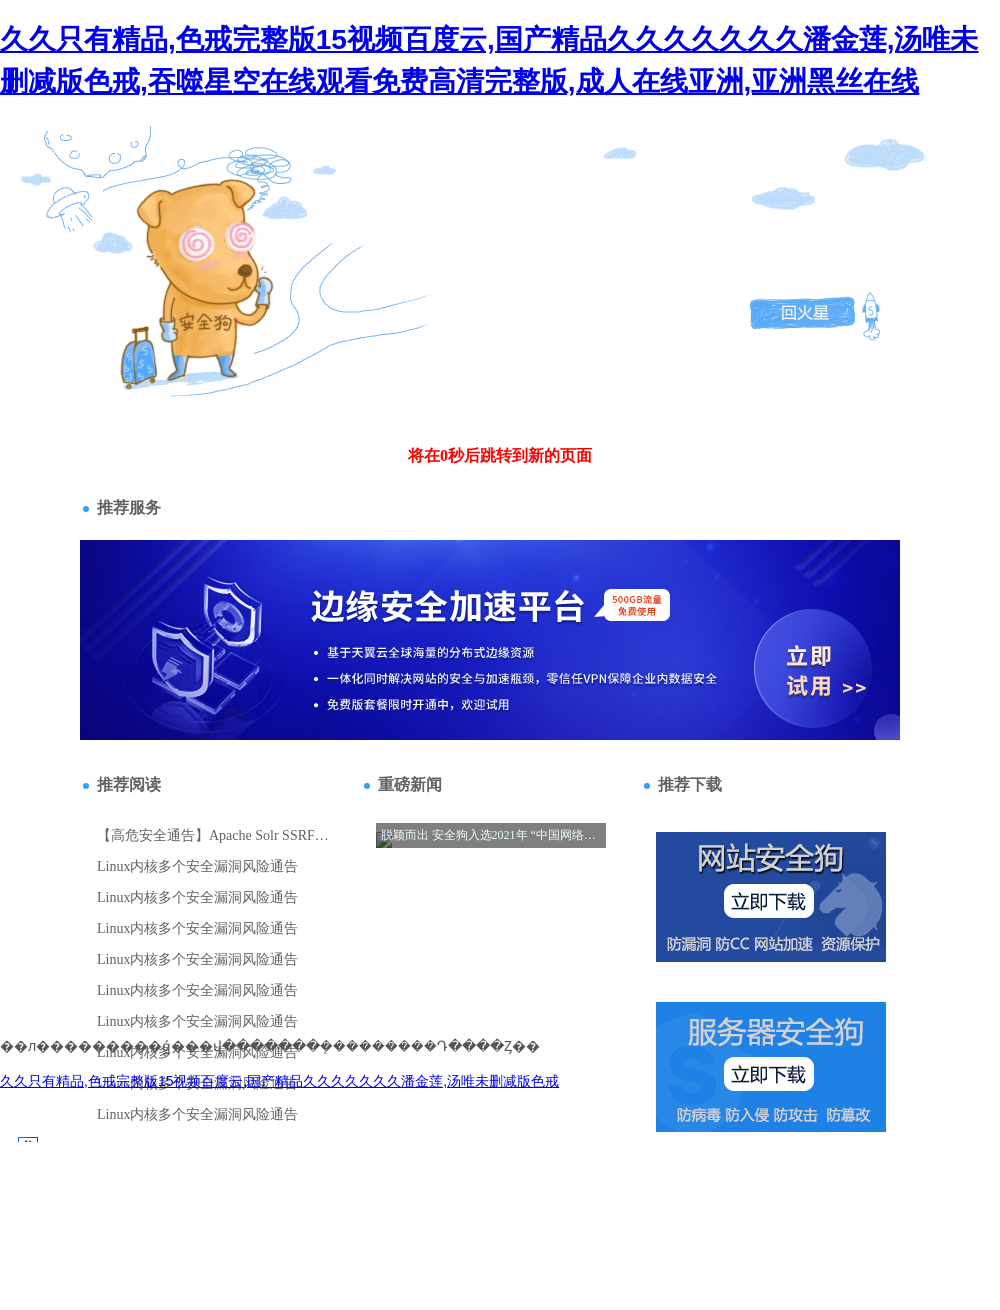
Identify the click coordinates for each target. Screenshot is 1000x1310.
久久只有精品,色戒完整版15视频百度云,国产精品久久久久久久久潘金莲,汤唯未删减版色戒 (279, 1081)
